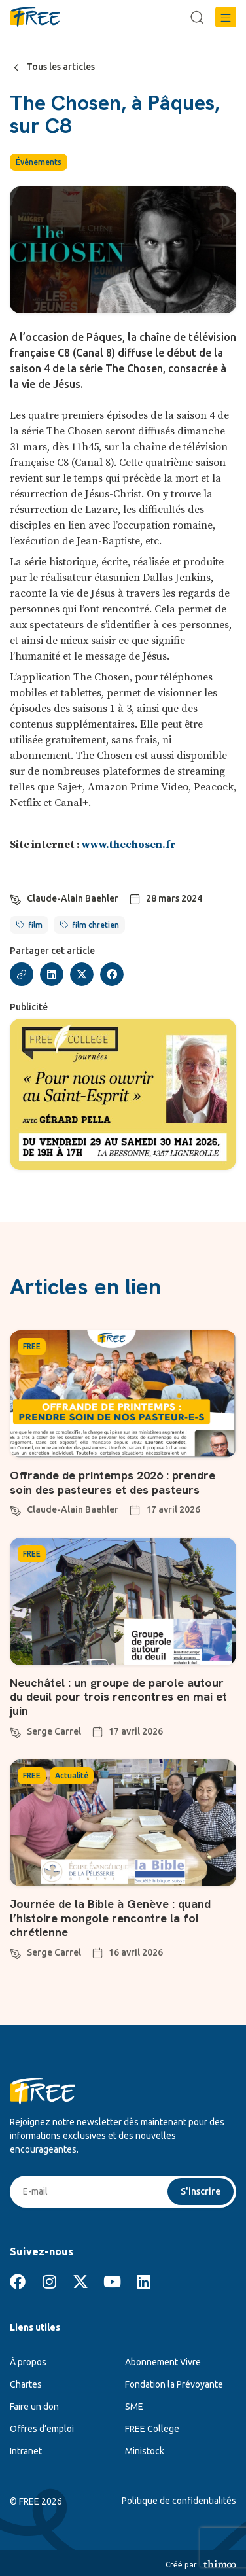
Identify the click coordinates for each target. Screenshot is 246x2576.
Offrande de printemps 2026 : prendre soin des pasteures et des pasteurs (112, 1482)
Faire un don (34, 2406)
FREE (32, 1346)
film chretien (95, 925)
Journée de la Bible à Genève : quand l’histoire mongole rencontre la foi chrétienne (110, 1917)
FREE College (152, 2429)
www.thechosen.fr (129, 844)
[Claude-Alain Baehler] (16, 898)
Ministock (144, 2451)
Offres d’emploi (42, 2429)
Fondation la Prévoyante (174, 2384)
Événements (39, 162)
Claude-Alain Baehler (72, 898)
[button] (225, 17)
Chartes (26, 2384)
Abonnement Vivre (163, 2362)
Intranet (26, 2451)
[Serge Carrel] (16, 1731)
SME (134, 2406)
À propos (28, 2362)
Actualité (71, 1775)
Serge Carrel (54, 1731)
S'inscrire (200, 2191)
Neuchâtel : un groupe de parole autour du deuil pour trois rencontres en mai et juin (118, 1696)
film (35, 925)
